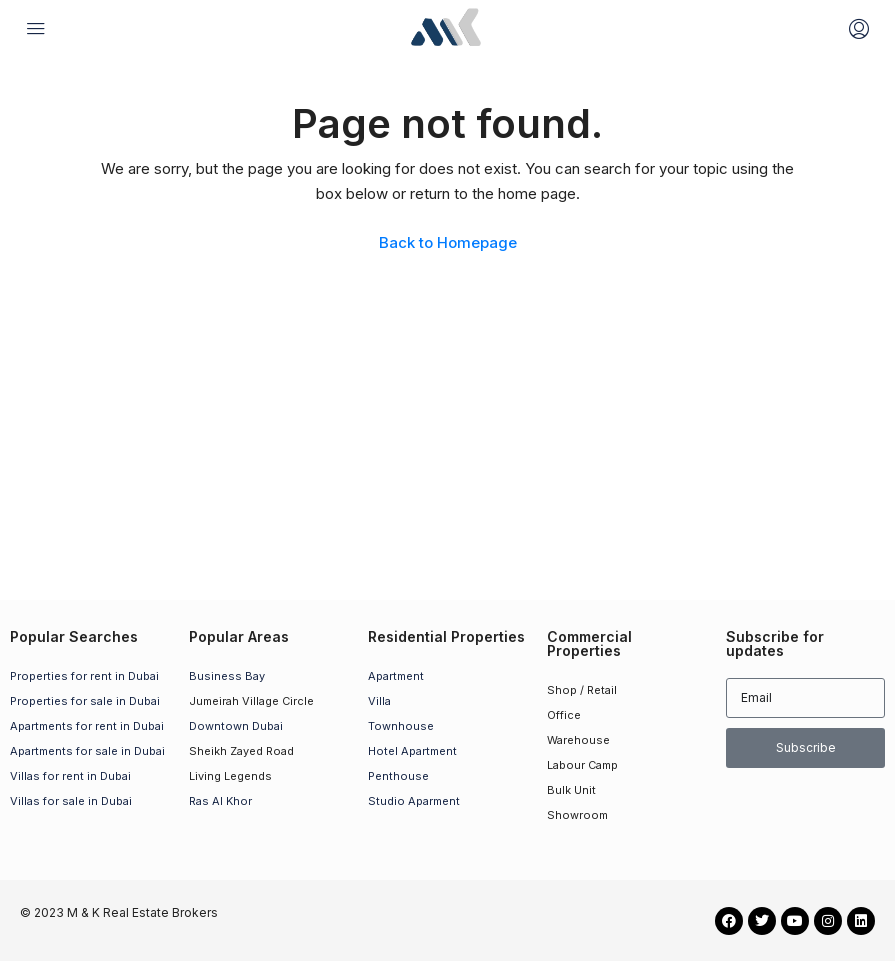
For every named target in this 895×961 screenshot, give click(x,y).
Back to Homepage (448, 242)
